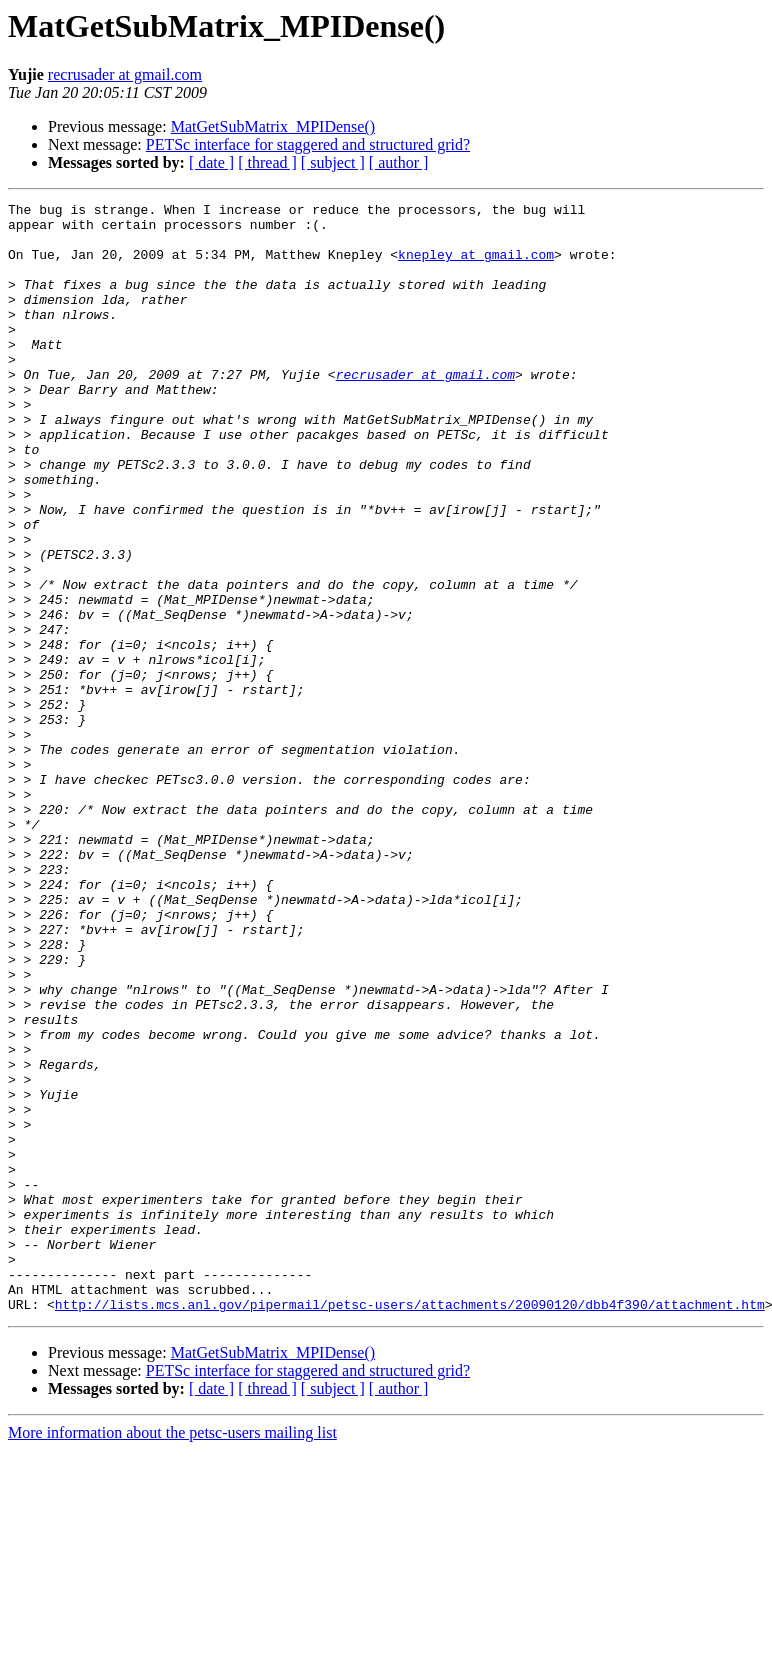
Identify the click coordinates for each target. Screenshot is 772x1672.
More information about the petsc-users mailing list (172, 1654)
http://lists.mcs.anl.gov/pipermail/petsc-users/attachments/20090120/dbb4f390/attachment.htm (410, 1526)
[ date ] (211, 162)
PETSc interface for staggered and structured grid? (308, 144)
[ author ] (399, 162)
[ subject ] (333, 162)
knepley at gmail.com (476, 266)
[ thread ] (267, 162)
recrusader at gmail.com (125, 74)
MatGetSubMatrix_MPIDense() (273, 126)
